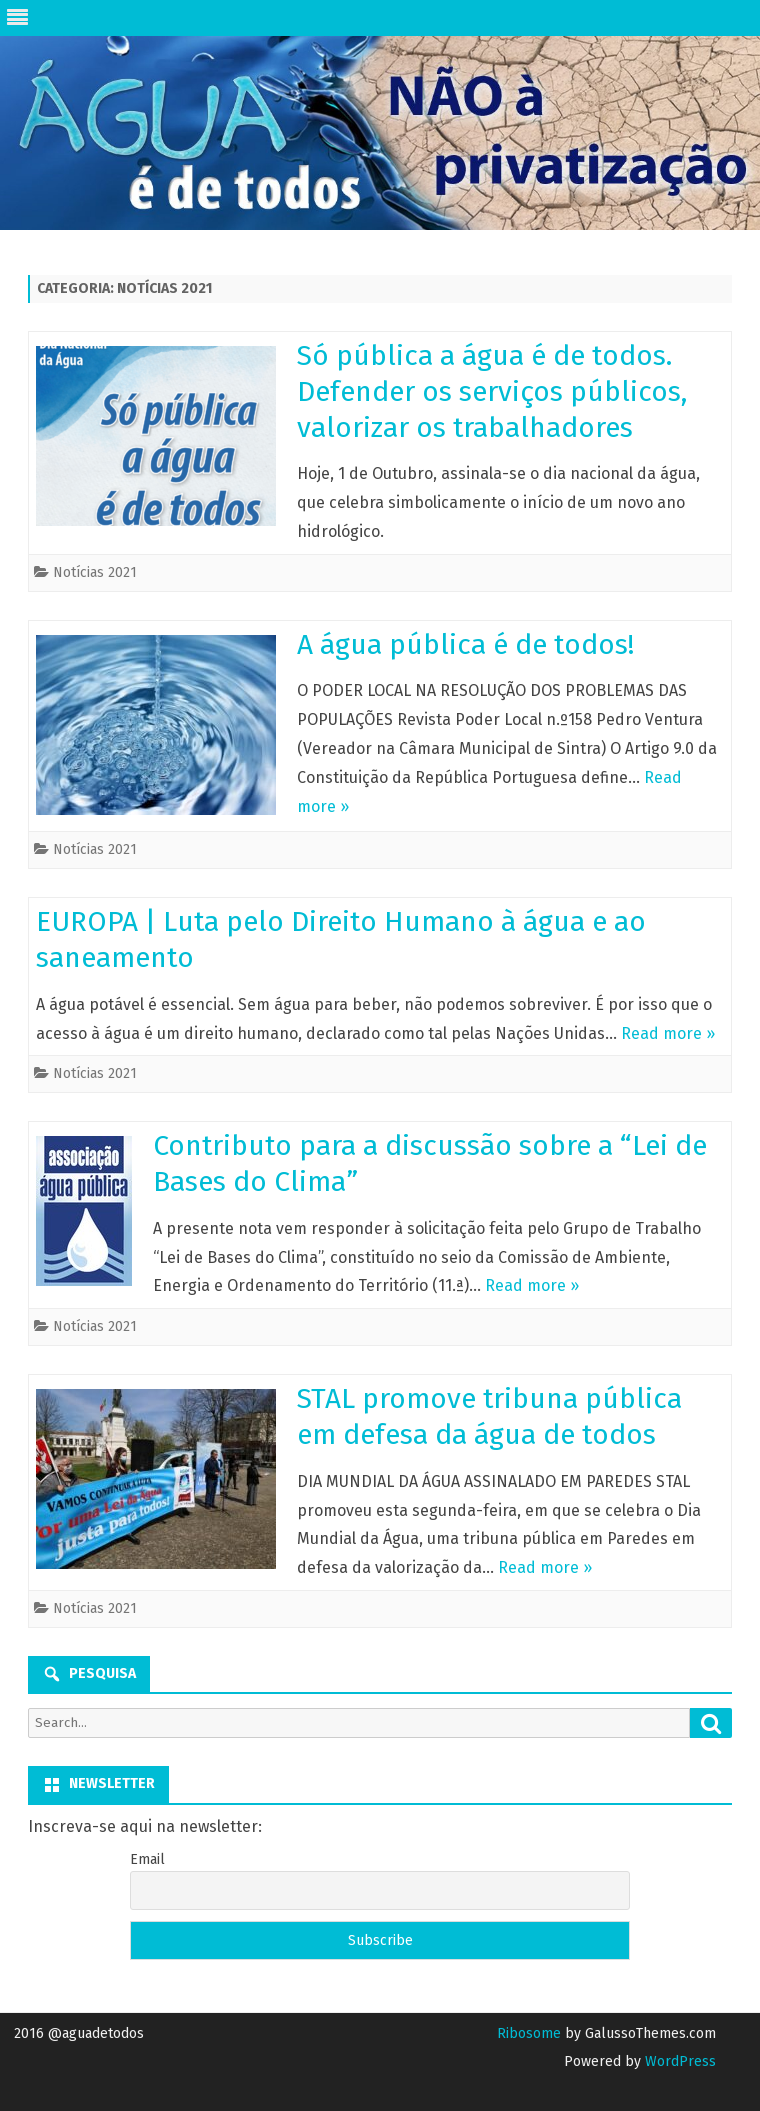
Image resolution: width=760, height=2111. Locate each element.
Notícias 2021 (95, 572)
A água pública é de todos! (465, 644)
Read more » (668, 1033)
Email (147, 1859)
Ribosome (529, 2033)
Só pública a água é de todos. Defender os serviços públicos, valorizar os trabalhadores (492, 391)
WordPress (678, 2061)
